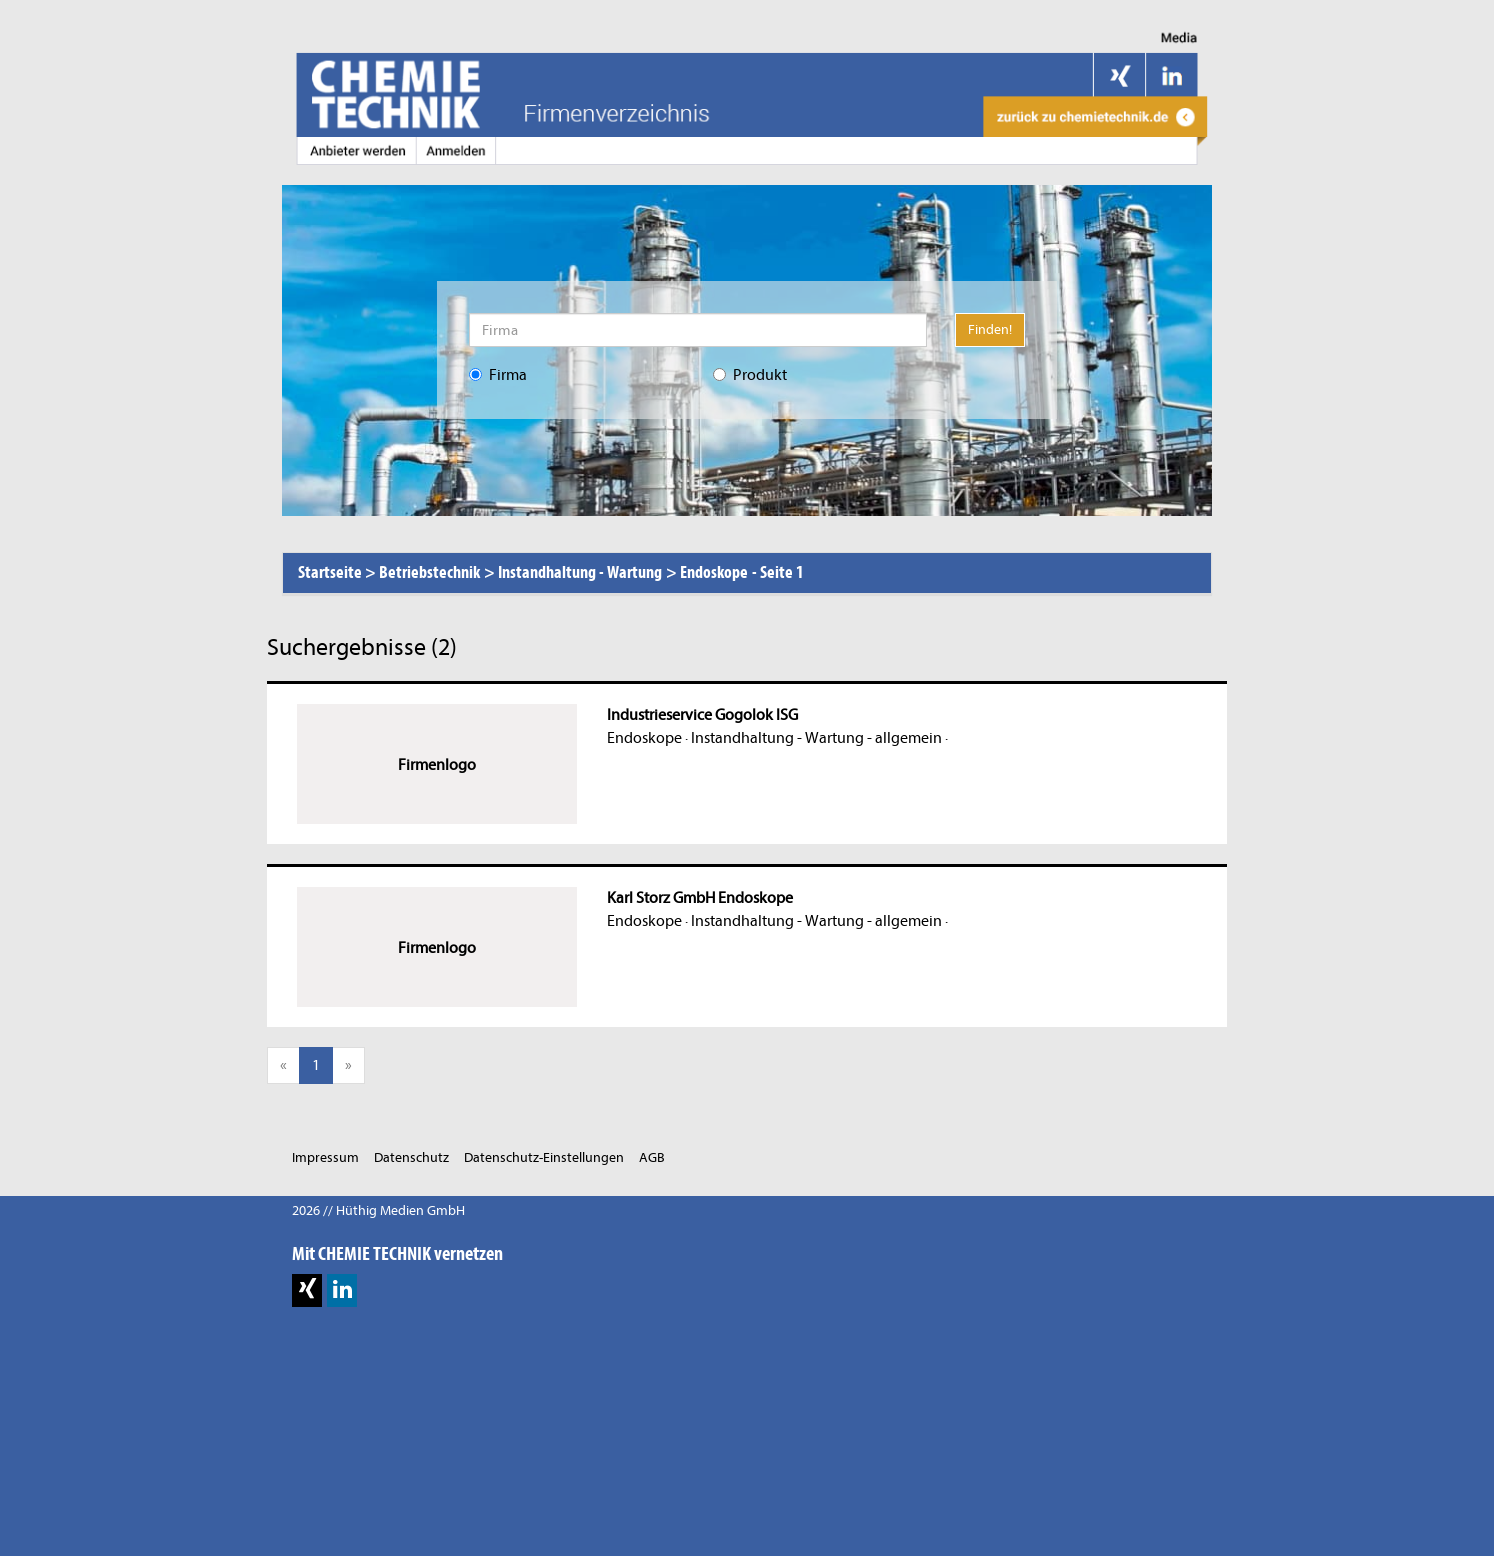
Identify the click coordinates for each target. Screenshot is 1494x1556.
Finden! (990, 329)
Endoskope (644, 738)
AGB (652, 1157)
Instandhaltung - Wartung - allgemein (816, 738)
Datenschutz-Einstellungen (544, 1157)
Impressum (325, 1157)
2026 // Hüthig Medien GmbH (378, 1210)
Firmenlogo (437, 765)
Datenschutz (411, 1157)
